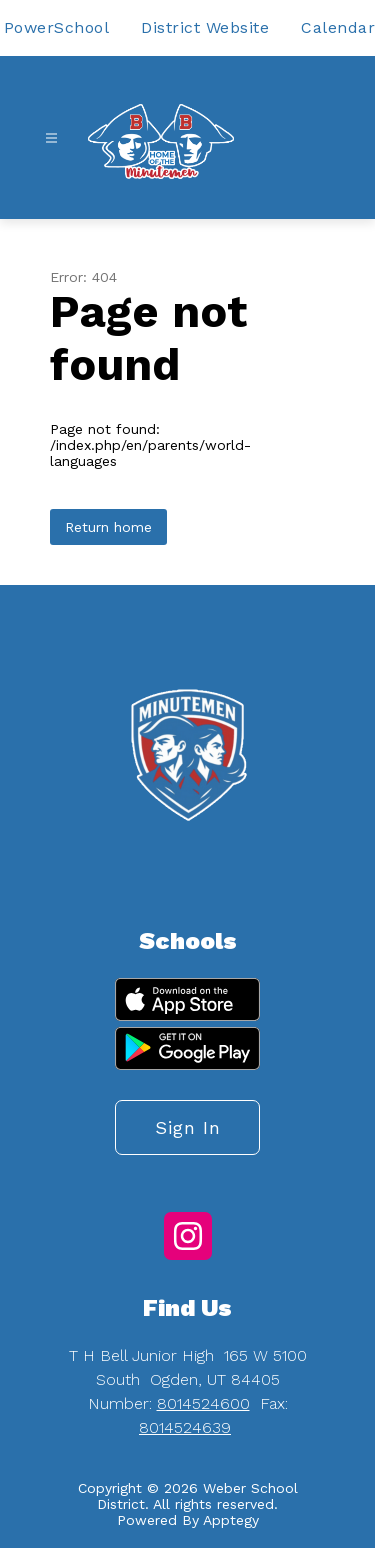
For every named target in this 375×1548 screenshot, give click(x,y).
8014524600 (203, 1403)
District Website (205, 27)
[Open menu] (51, 138)
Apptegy (231, 1520)
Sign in (188, 1127)
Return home (108, 527)
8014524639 (185, 1427)
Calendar (338, 27)
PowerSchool (57, 27)
